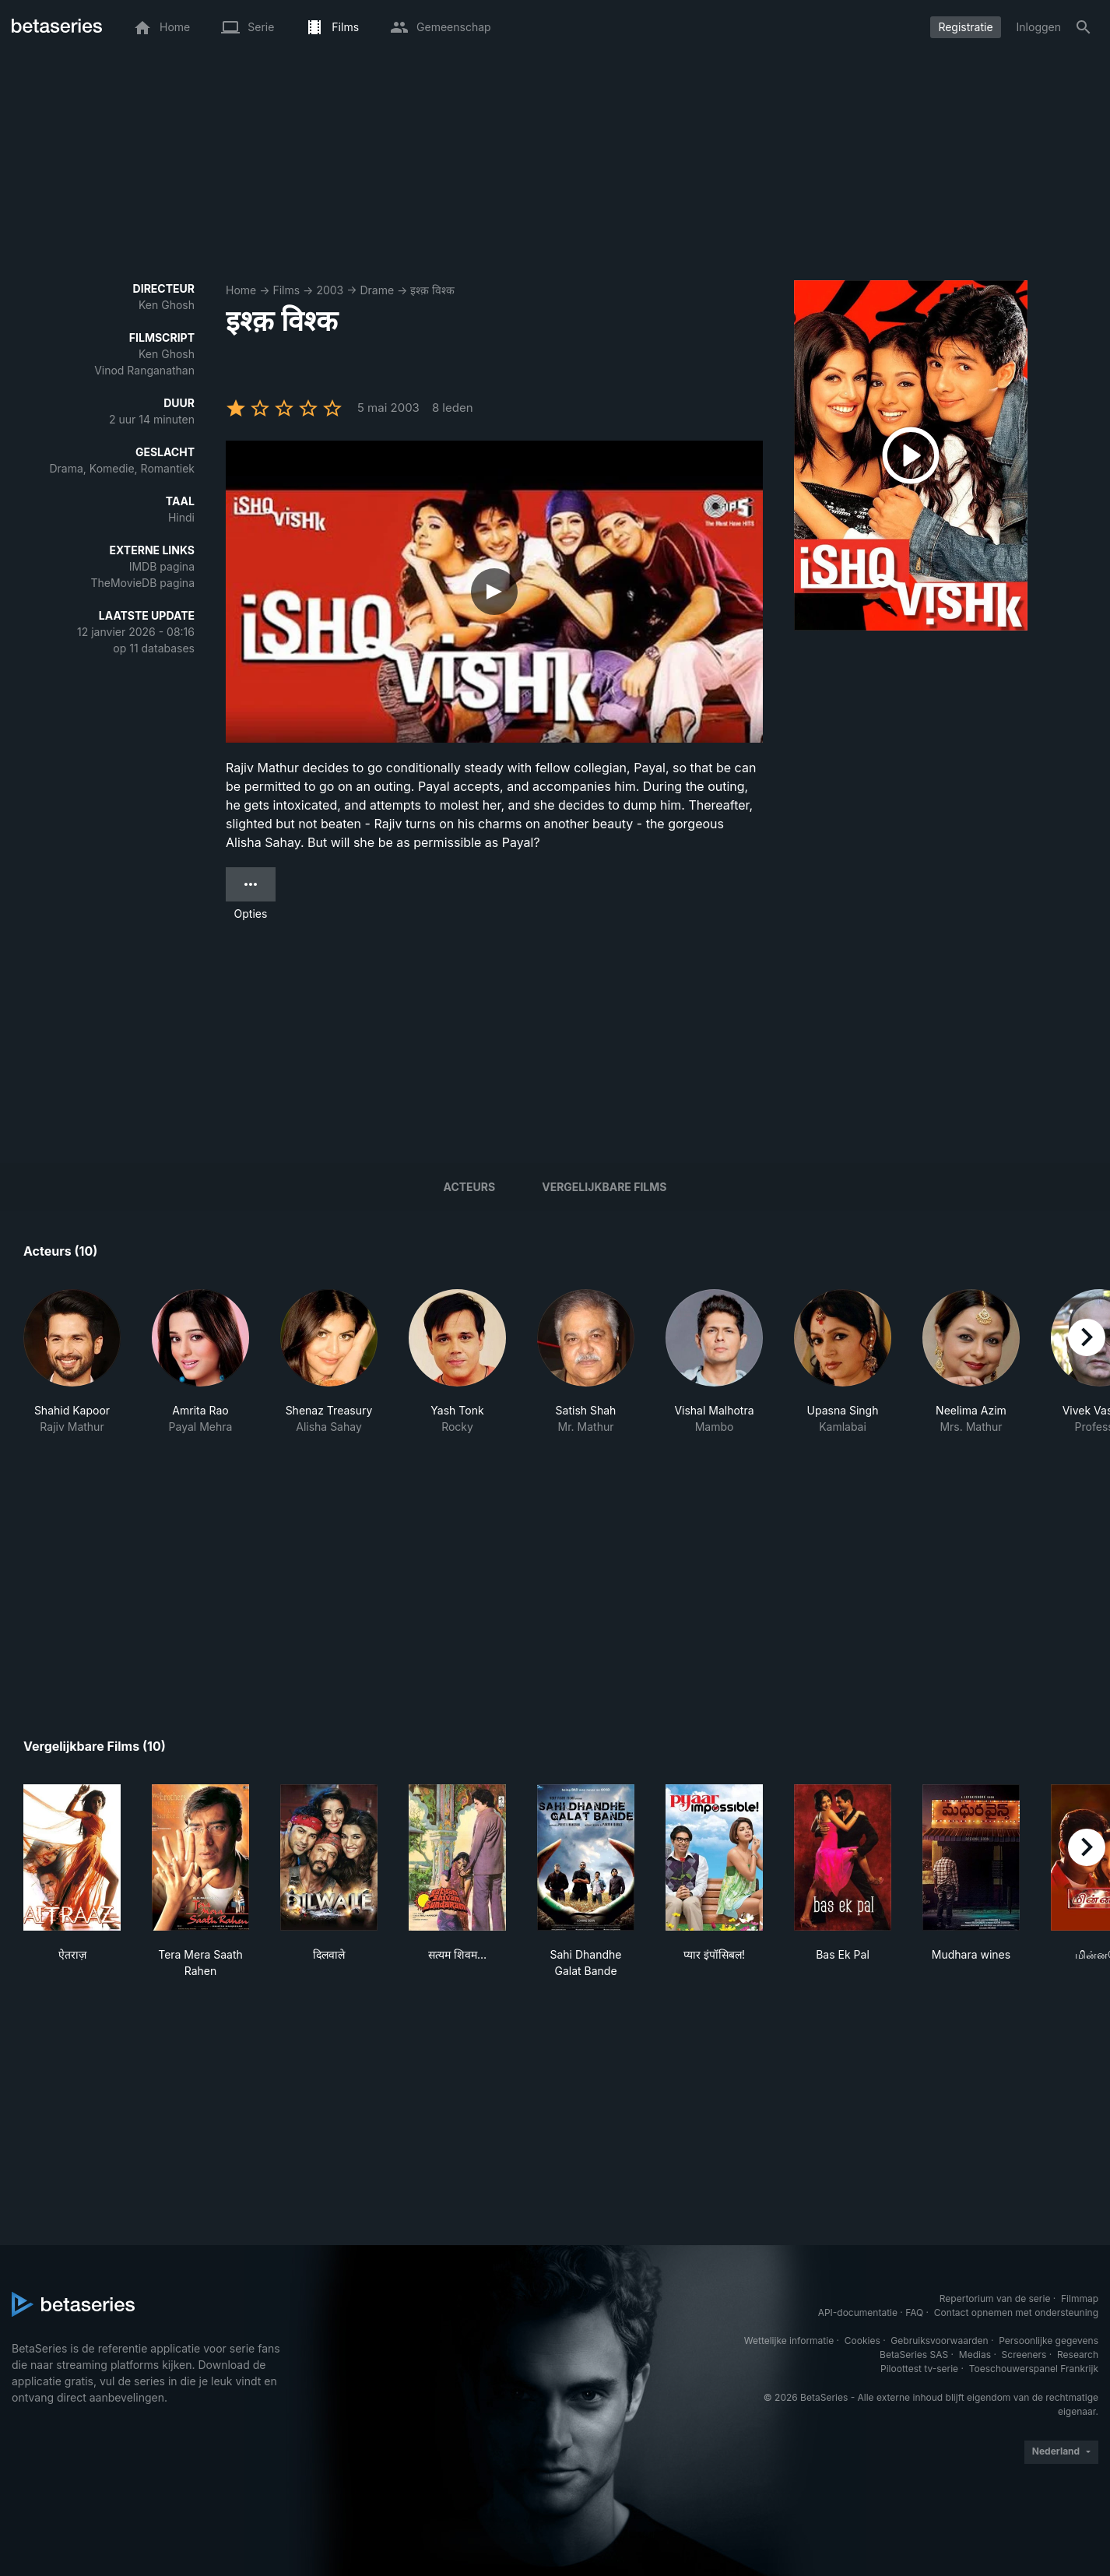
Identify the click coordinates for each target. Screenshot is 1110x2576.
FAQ (914, 2312)
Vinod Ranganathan (144, 370)
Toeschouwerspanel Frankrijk (1033, 2368)
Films (286, 290)
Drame (377, 290)
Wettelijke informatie (789, 2340)
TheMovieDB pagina (142, 582)
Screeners (1024, 2354)
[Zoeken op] (1083, 27)
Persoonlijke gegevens (1048, 2340)
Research (1077, 2354)
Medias (975, 2354)
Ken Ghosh (167, 304)
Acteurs (470, 1186)
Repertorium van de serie (995, 2298)
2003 (329, 290)
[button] (72, 1370)
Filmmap (1079, 2298)
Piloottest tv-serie (919, 2368)
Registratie (965, 26)
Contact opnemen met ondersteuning (1016, 2312)
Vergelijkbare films (604, 1186)
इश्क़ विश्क (432, 290)
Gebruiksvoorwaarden (939, 2340)
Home (241, 290)
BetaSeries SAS (914, 2354)
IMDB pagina (162, 566)
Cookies (862, 2340)
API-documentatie (857, 2312)
